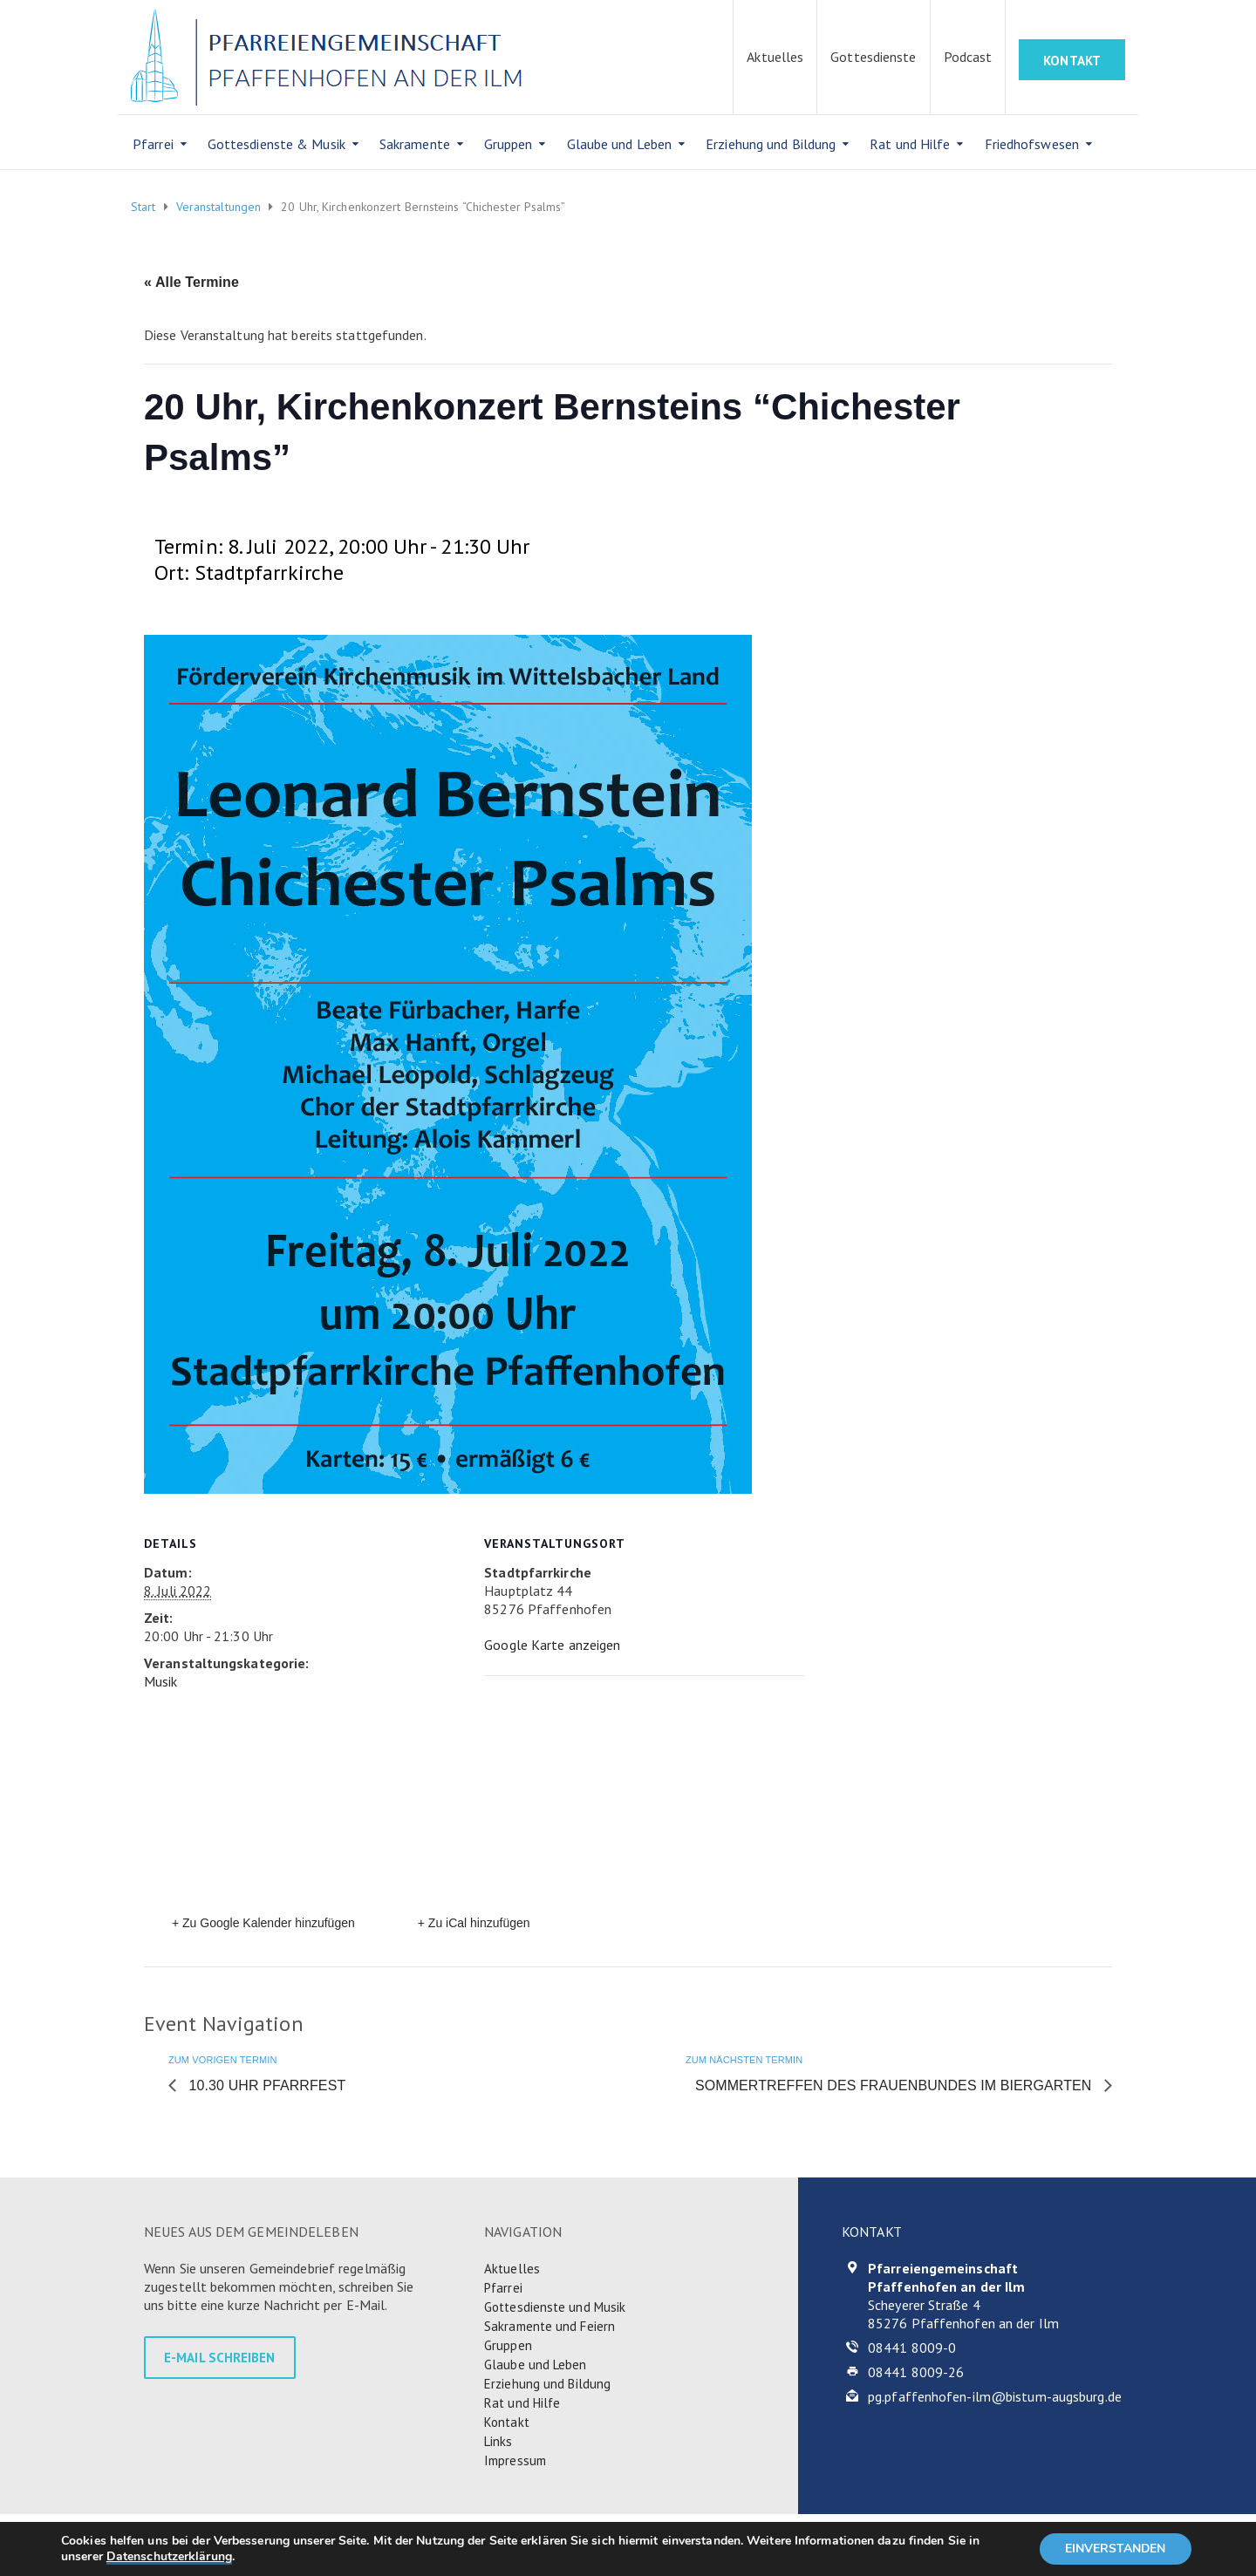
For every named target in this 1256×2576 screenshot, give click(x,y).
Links (498, 2441)
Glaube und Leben (619, 144)
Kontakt (506, 2422)
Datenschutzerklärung (169, 2556)
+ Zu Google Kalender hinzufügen (263, 1923)
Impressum (515, 2460)
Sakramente (414, 144)
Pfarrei (153, 144)
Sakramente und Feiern (549, 2326)
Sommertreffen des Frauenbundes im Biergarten (895, 2085)
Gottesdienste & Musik (276, 144)
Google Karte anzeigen (552, 1644)
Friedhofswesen (1032, 144)
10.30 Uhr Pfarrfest (265, 2085)
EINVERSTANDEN (1114, 2548)
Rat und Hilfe (910, 144)
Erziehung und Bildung (771, 144)
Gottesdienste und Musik (554, 2307)
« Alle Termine (191, 282)
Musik (161, 1681)
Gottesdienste (873, 56)
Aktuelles (775, 56)
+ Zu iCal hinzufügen (474, 1923)
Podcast (968, 56)
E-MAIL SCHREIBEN (220, 2357)
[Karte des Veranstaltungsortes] (624, 1796)
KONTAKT (1072, 60)
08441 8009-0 (912, 2347)
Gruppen (508, 144)
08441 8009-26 (916, 2372)
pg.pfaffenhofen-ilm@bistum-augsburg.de (995, 2396)
